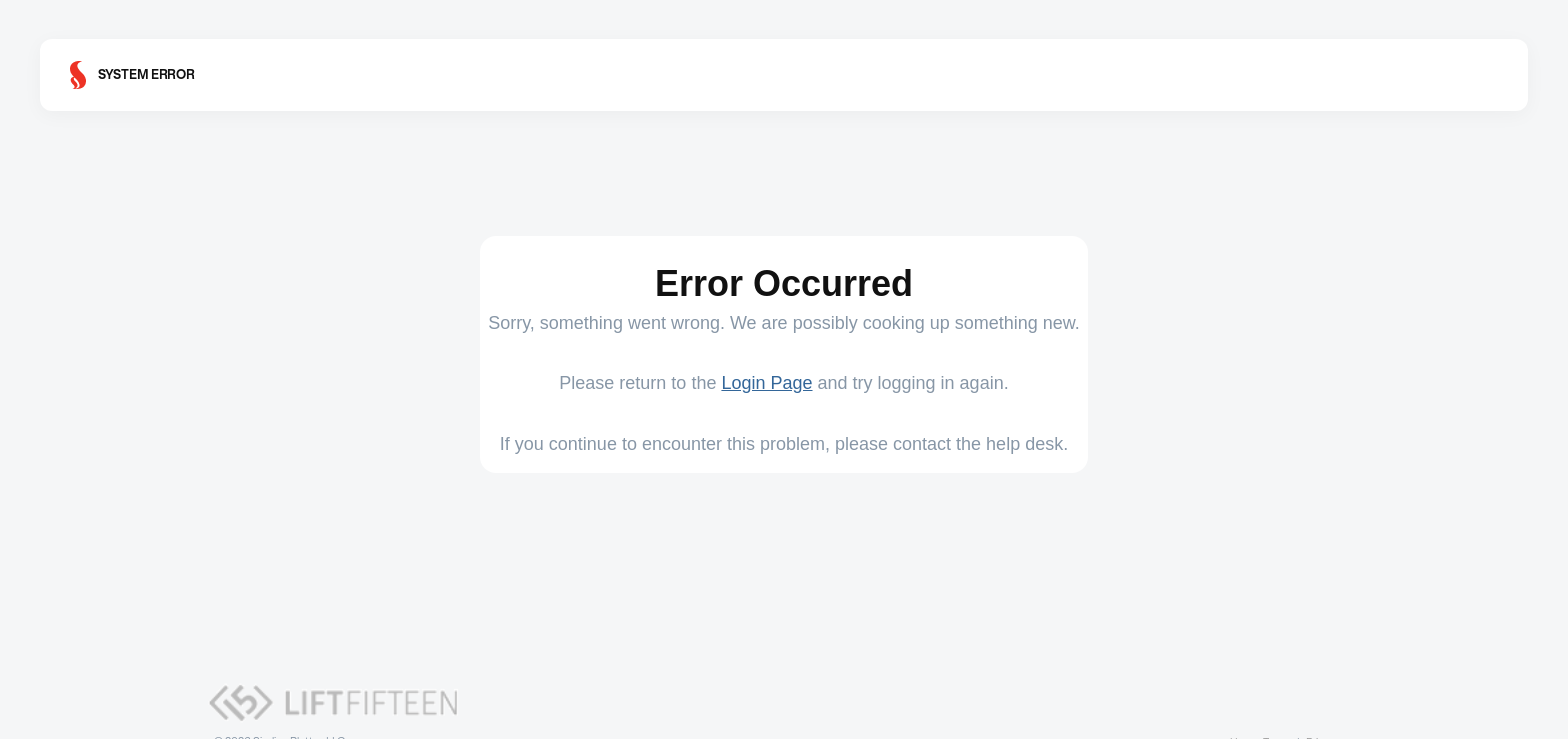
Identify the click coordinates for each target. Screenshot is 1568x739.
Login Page (766, 383)
